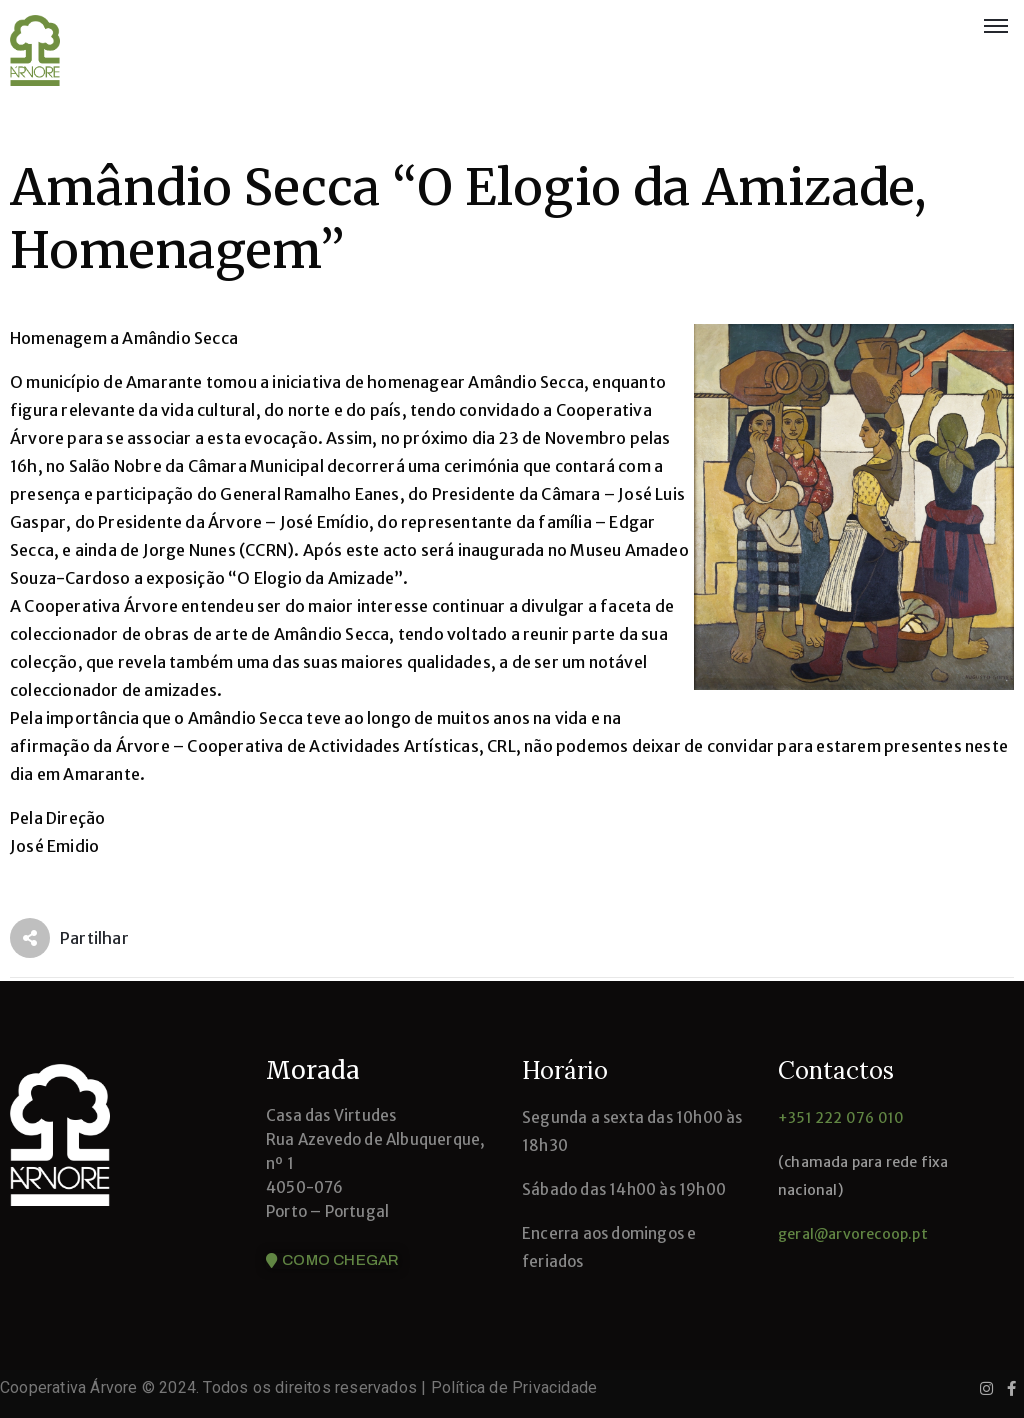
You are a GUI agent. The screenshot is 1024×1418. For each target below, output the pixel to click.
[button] (332, 1261)
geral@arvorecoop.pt (853, 1234)
